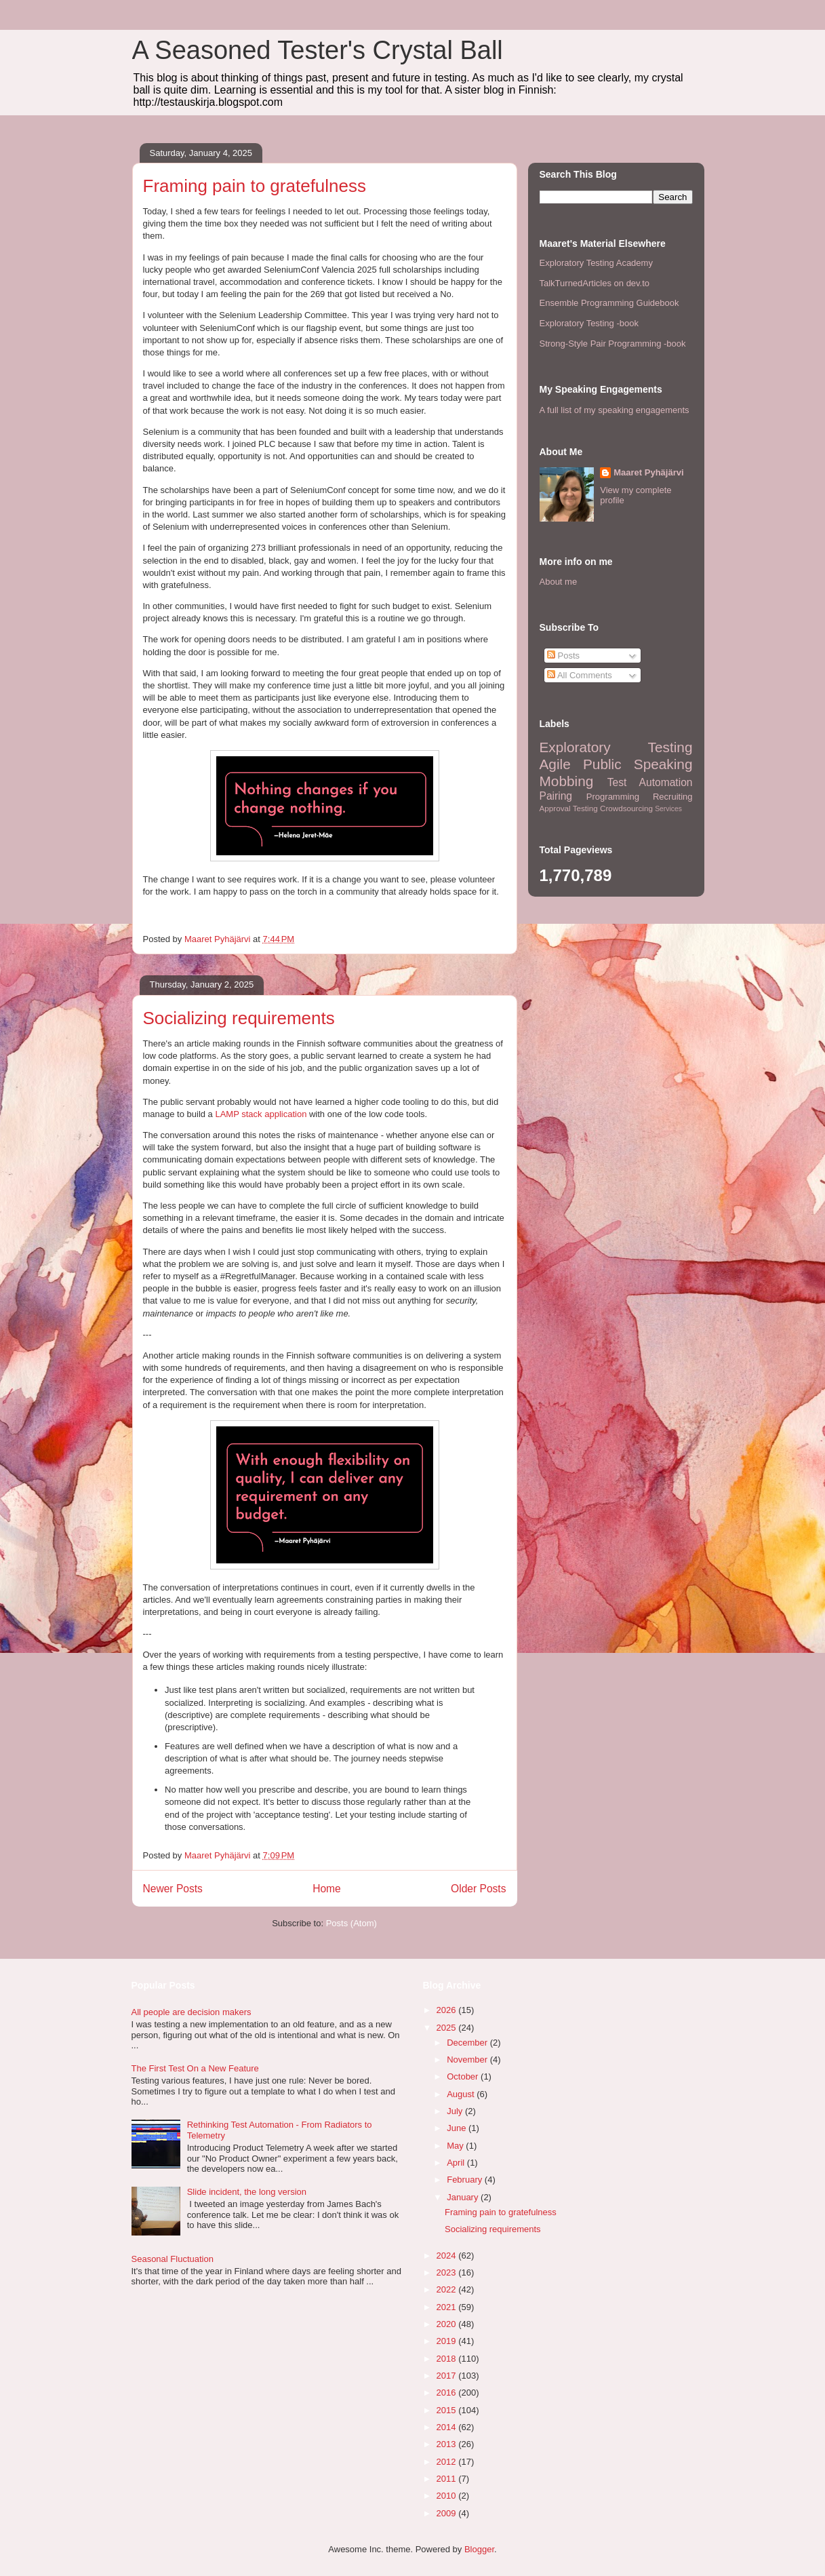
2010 (448, 2496)
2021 (448, 2307)
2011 (448, 2479)
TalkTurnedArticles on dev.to (595, 283)
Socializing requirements (239, 1018)
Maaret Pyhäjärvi (648, 472)
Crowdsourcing (626, 808)
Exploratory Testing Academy (596, 263)
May (456, 2146)
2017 (448, 2375)
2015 (448, 2410)
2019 (448, 2341)
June (457, 2128)
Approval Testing (569, 808)
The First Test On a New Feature (195, 2068)
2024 (448, 2255)
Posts (563, 655)
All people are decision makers (191, 2012)
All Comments (579, 675)
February (466, 2179)
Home (327, 1888)
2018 (448, 2359)
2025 (448, 2028)
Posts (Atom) (351, 1923)
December (468, 2042)
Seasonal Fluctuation (173, 2259)
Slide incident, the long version (246, 2192)
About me (559, 582)
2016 (448, 2392)
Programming (612, 797)
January (464, 2197)
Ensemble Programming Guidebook (609, 303)
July (456, 2111)
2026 (448, 2010)
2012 (448, 2462)
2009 (448, 2513)
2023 (448, 2272)
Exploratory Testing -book (589, 323)
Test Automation (650, 782)
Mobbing (567, 781)
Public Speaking (638, 764)
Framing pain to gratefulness (255, 186)
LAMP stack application (260, 1114)
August (462, 2094)
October (464, 2076)
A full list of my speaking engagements (614, 410)
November (468, 2059)
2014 (448, 2427)
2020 (448, 2324)
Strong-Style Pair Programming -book (613, 343)
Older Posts (478, 1888)
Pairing (556, 796)
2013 (448, 2444)
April (457, 2163)
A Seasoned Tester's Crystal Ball (317, 50)
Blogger (479, 2549)
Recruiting (673, 797)
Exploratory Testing (616, 747)
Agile (555, 764)
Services (668, 809)
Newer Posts (173, 1888)
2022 (448, 2289)
